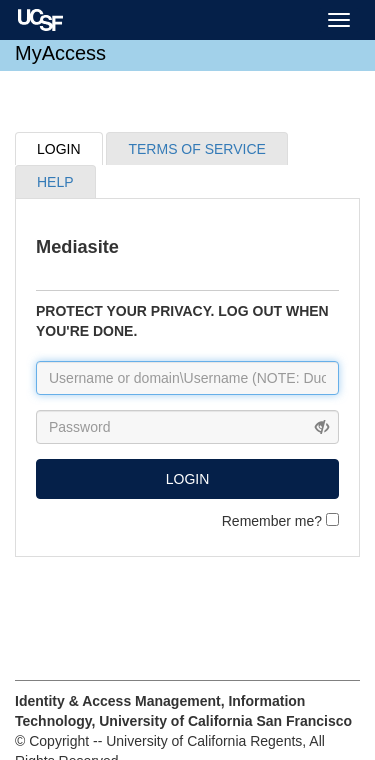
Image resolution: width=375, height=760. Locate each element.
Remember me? (280, 521)
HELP (55, 182)
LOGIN (59, 149)
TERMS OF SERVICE (196, 149)
